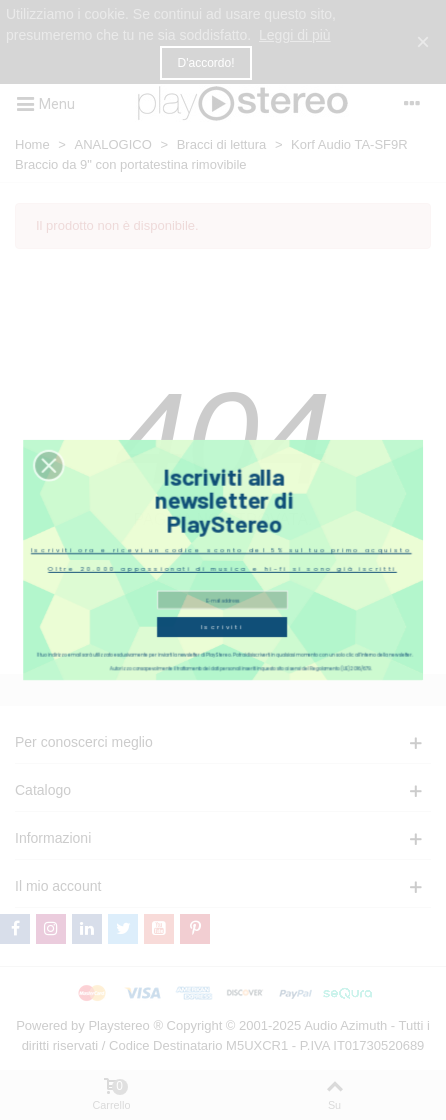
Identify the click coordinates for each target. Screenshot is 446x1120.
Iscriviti (222, 618)
